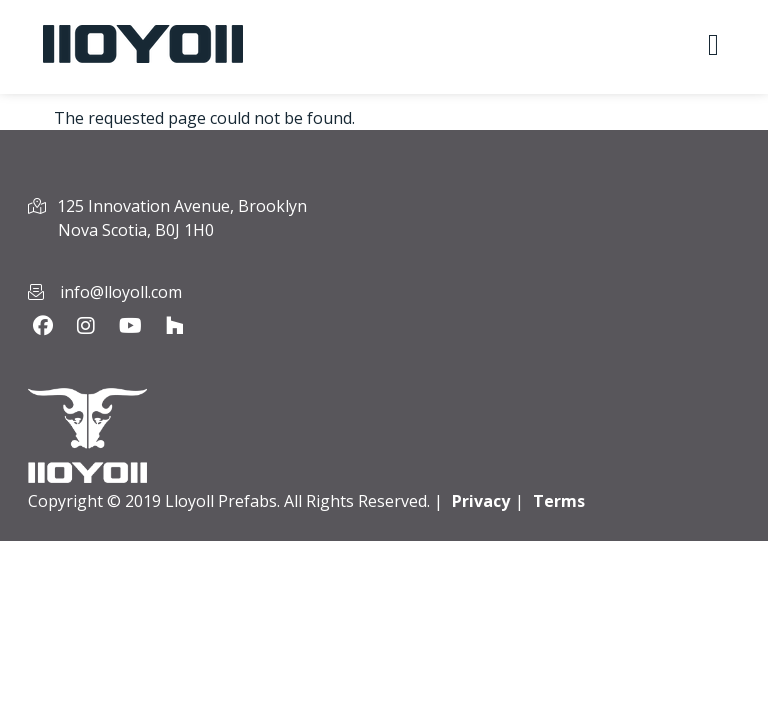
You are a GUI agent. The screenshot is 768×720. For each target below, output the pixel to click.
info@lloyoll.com (121, 292)
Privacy (481, 501)
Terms (559, 501)
